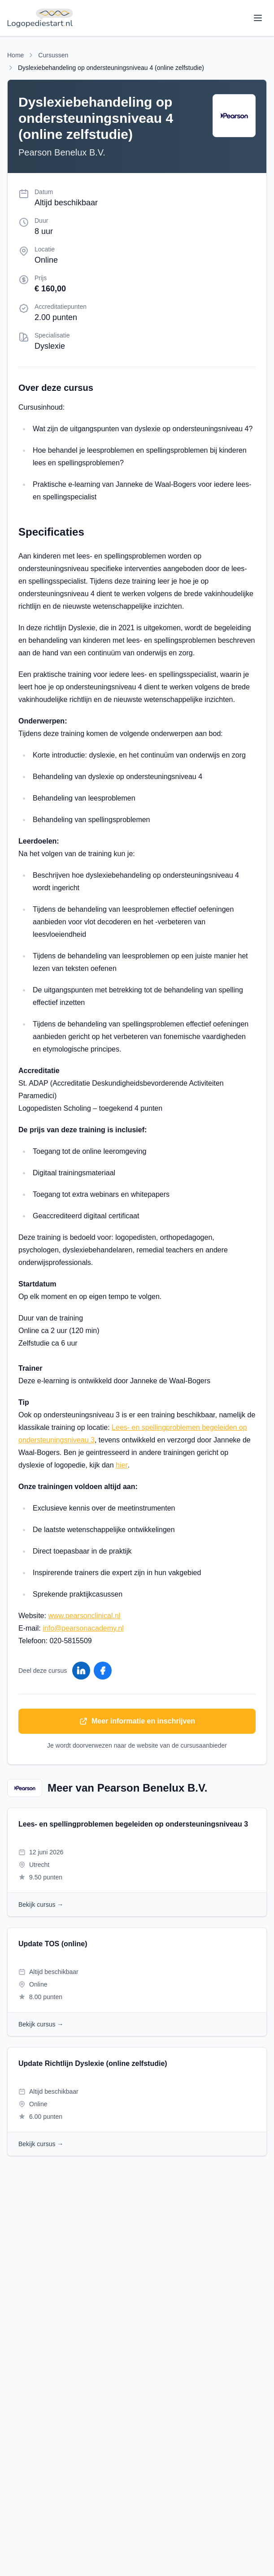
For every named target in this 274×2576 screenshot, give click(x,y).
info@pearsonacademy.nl (83, 1628)
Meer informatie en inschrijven (137, 1721)
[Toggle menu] (258, 18)
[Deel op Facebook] (103, 1671)
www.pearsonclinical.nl (84, 1615)
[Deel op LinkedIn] (81, 1671)
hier (122, 1465)
